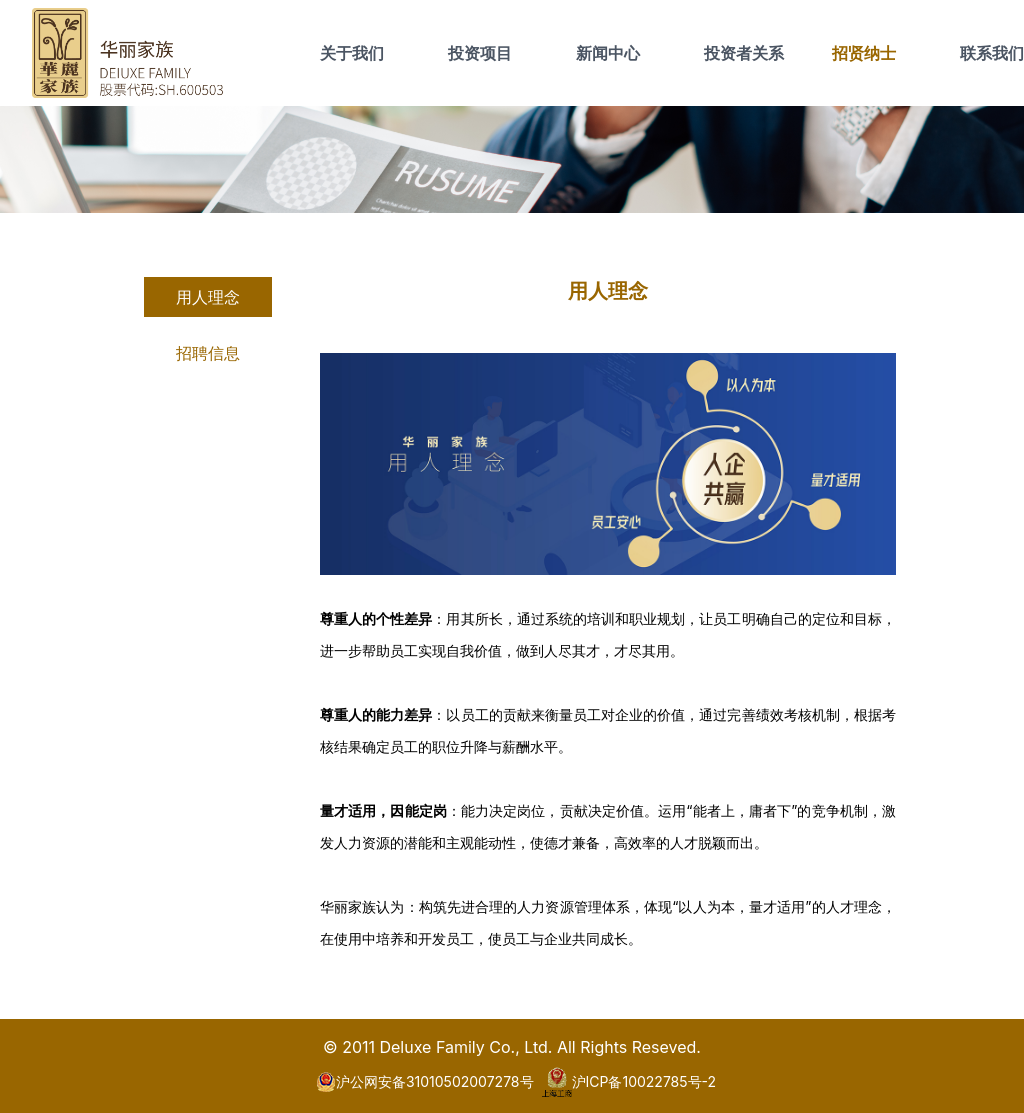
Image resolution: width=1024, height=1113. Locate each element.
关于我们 (352, 53)
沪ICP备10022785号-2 (629, 1082)
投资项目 (480, 53)
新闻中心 (608, 53)
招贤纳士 (864, 53)
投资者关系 (744, 53)
